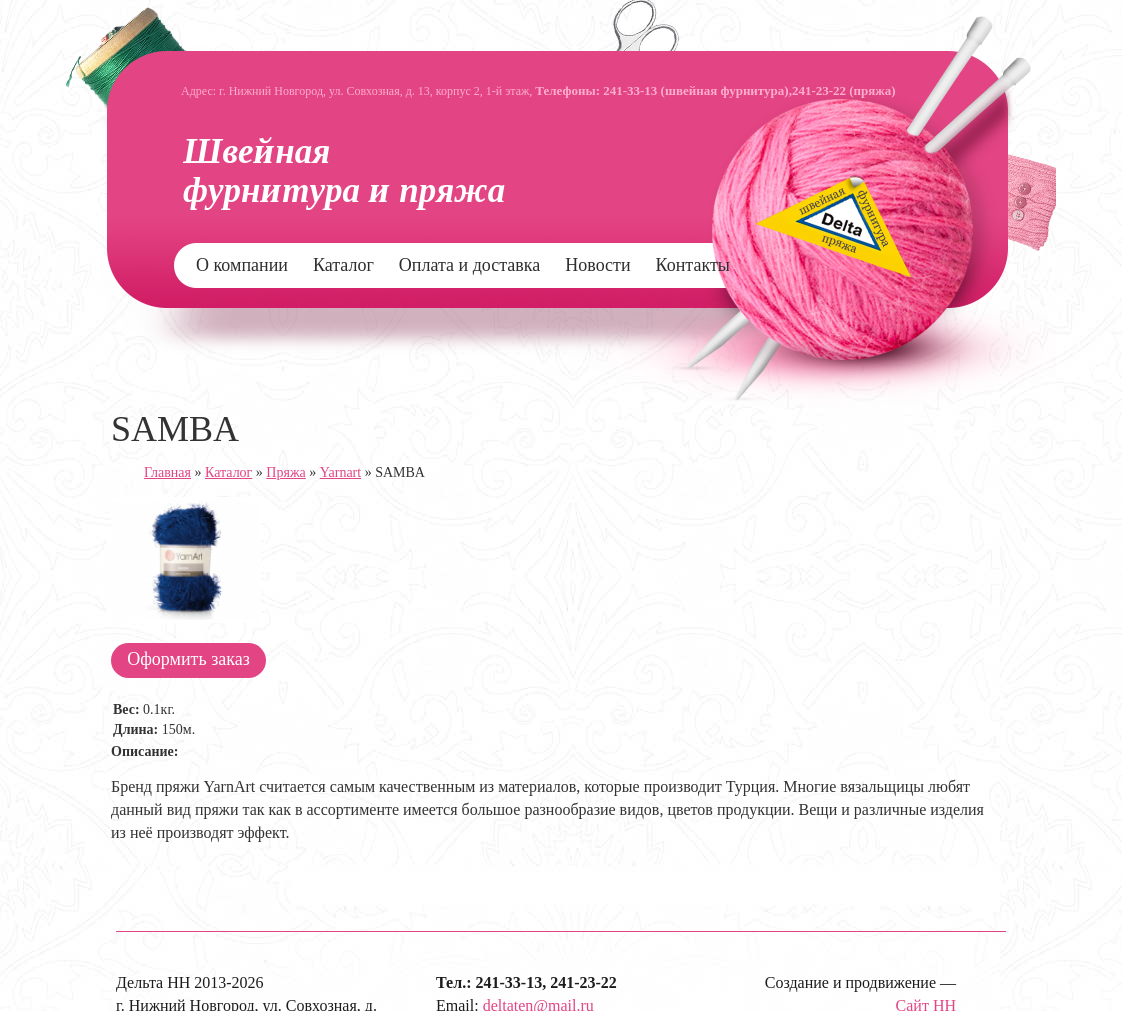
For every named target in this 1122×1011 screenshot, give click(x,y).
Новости (597, 265)
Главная (167, 472)
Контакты (693, 265)
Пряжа (285, 472)
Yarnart (340, 472)
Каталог (343, 265)
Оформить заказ (188, 659)
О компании (242, 265)
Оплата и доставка (469, 265)
